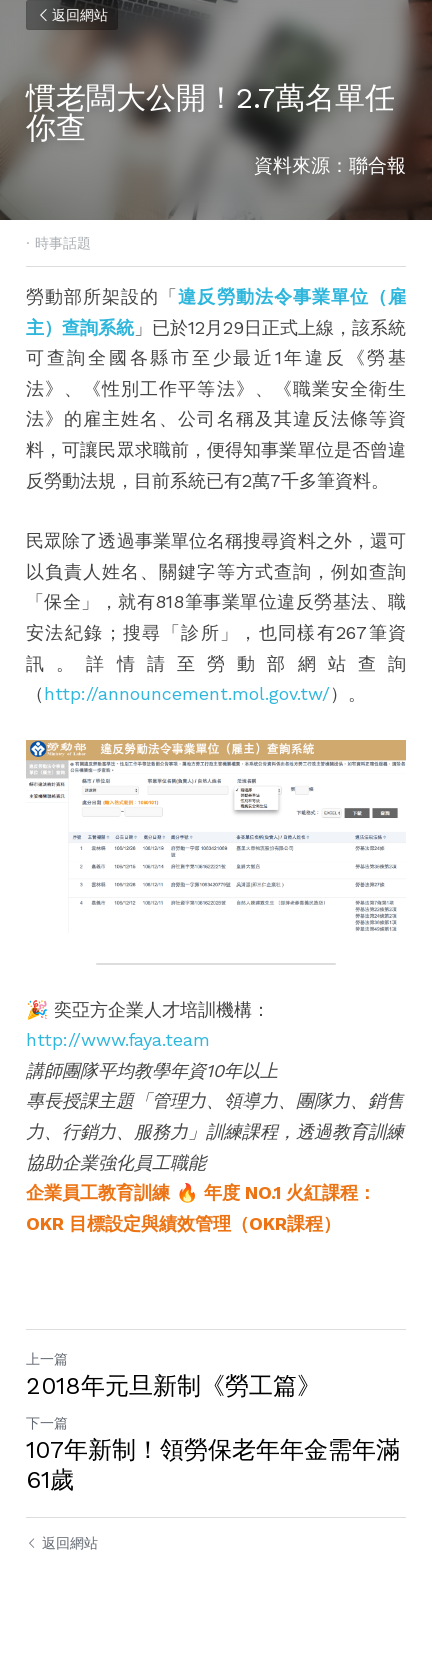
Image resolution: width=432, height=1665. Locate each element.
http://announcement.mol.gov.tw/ (187, 693)
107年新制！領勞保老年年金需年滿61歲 (213, 1465)
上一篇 (47, 1359)
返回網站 (72, 15)
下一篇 (47, 1423)
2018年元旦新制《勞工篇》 (173, 1386)
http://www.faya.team (118, 1039)
